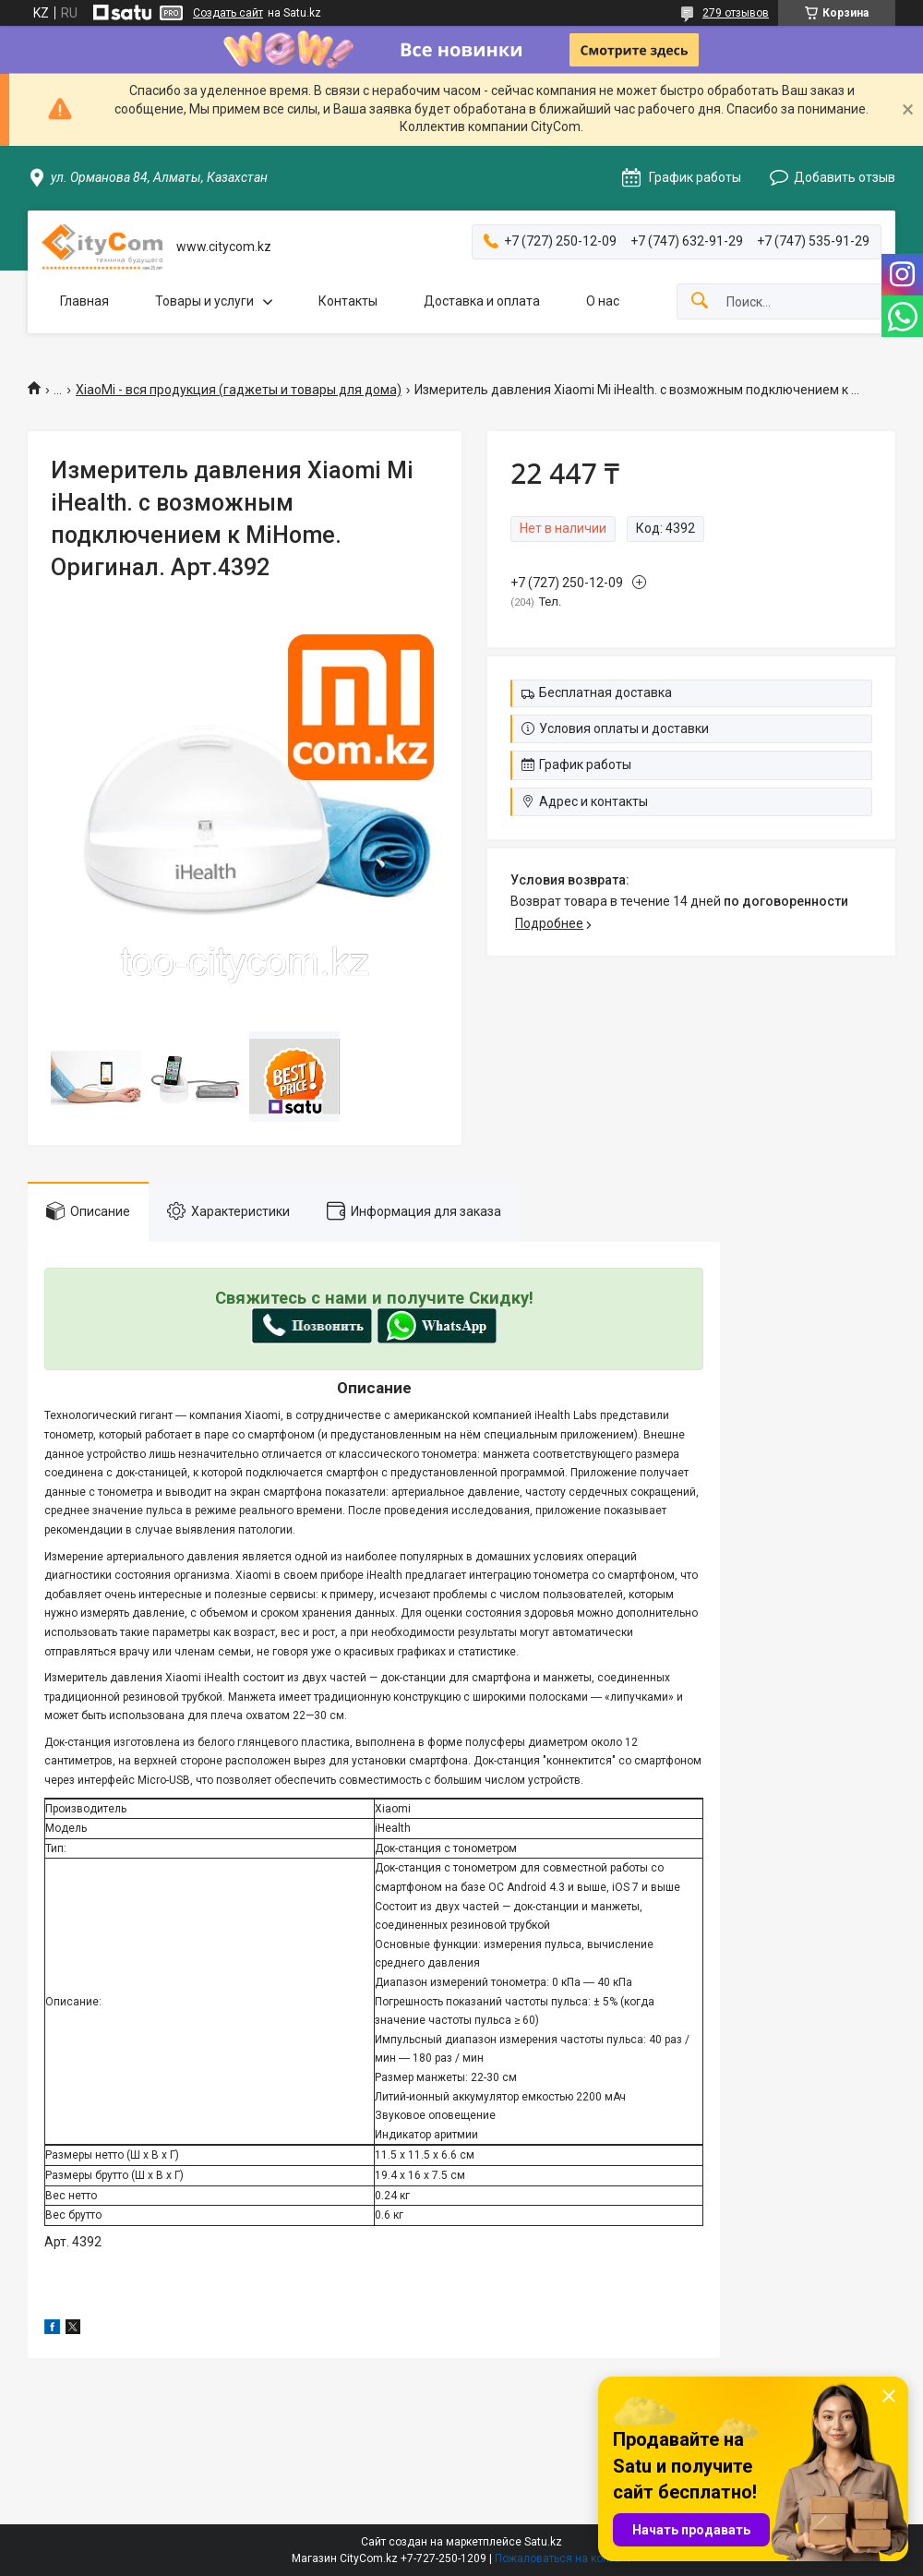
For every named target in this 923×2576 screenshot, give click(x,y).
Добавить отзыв (844, 177)
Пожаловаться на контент (563, 2558)
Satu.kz (543, 2541)
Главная (84, 301)
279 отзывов (735, 12)
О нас (602, 301)
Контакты (348, 301)
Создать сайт (228, 12)
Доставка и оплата (482, 301)
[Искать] (700, 301)
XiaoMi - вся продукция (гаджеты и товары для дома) (239, 389)
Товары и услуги (204, 301)
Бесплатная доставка (605, 692)
